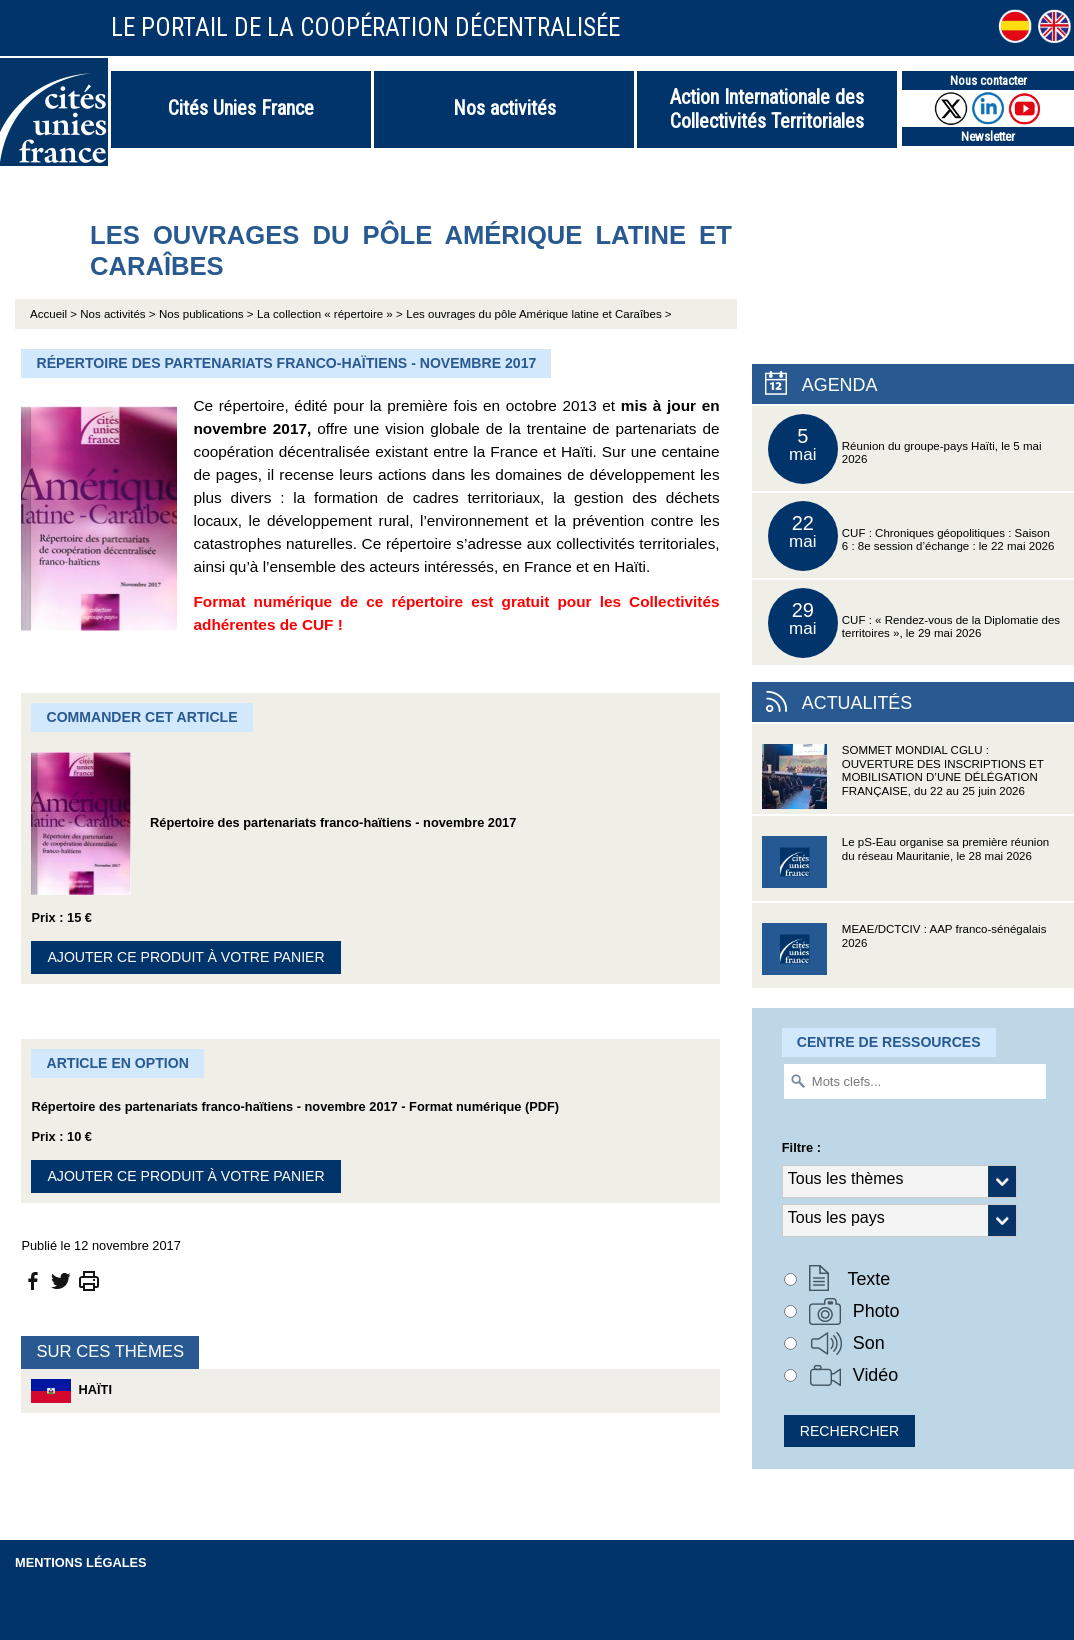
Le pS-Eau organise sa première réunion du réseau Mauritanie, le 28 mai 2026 (905, 868)
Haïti (71, 1391)
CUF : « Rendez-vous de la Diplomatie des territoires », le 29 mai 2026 (914, 623)
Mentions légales (81, 1562)
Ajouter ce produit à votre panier (185, 957)
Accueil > (55, 314)
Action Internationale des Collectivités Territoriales (767, 109)
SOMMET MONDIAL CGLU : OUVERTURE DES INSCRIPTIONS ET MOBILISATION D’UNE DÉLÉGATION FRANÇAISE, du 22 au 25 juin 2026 (903, 776)
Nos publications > (206, 314)
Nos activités (504, 108)
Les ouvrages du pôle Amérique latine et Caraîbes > (538, 314)
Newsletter (988, 136)
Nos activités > (117, 314)
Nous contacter (988, 80)
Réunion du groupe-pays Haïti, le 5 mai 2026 (905, 449)
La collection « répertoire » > (330, 314)
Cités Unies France (241, 108)
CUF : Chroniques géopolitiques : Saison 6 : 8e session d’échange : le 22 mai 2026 (911, 536)
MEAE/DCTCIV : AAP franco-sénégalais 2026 (904, 955)
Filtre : (801, 1147)
